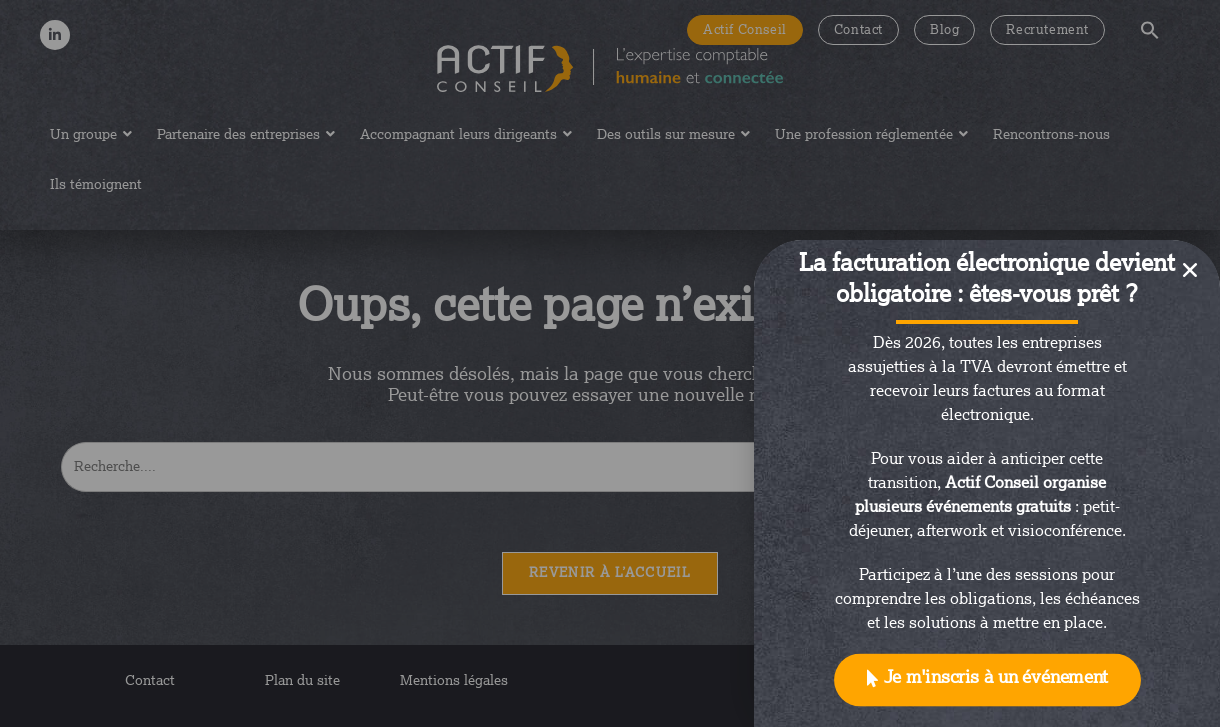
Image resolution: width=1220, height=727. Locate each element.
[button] (987, 680)
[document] (610, 363)
